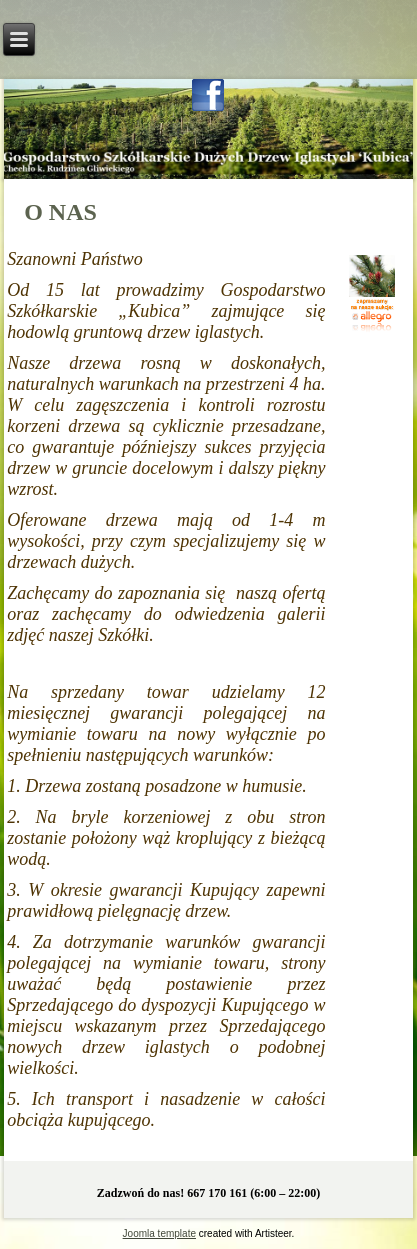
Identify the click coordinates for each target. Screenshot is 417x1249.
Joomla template (159, 1233)
